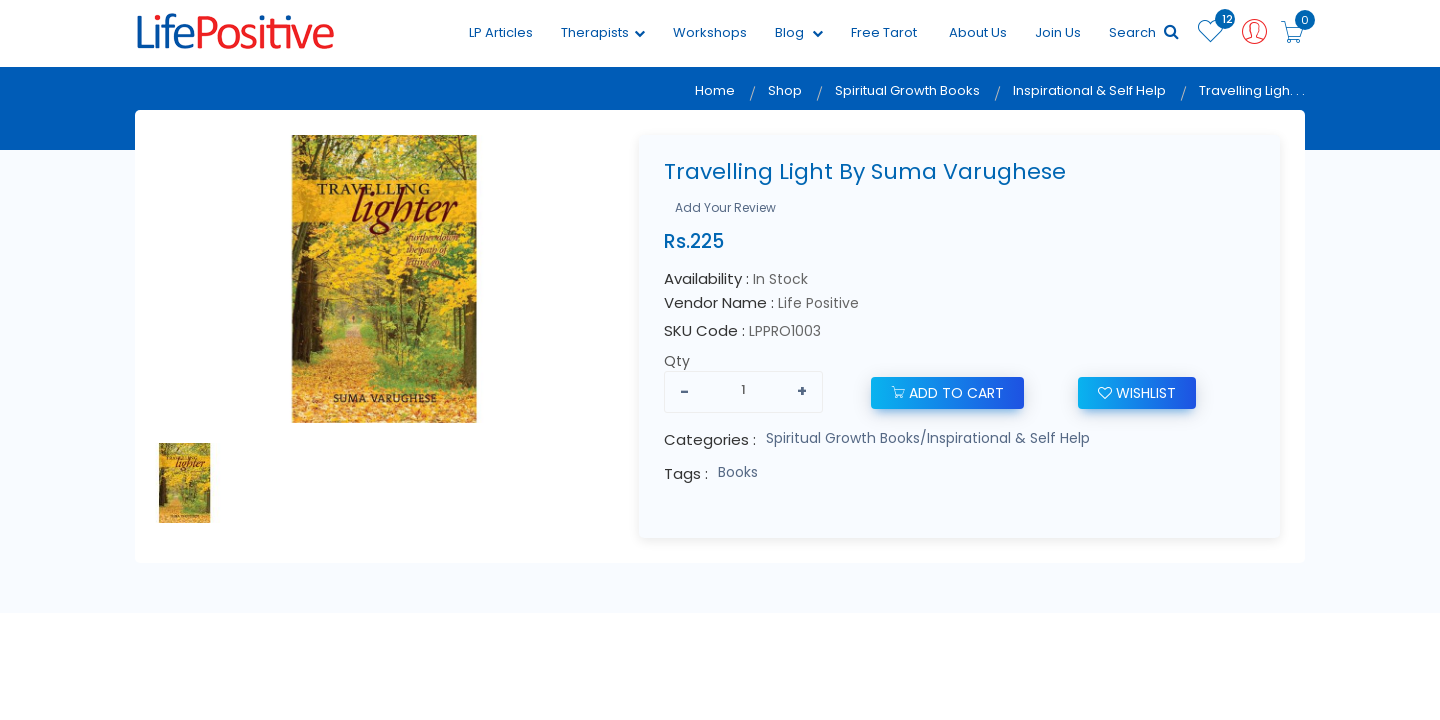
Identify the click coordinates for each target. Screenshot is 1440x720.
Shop (785, 90)
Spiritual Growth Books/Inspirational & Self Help (928, 438)
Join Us (1058, 32)
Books (738, 472)
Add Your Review (725, 207)
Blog (799, 32)
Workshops (710, 32)
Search (1144, 32)
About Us (978, 32)
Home (715, 90)
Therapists (603, 32)
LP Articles (501, 32)
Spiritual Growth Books (907, 90)
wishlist (1137, 393)
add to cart (947, 393)
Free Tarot (884, 32)
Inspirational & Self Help (1089, 90)
